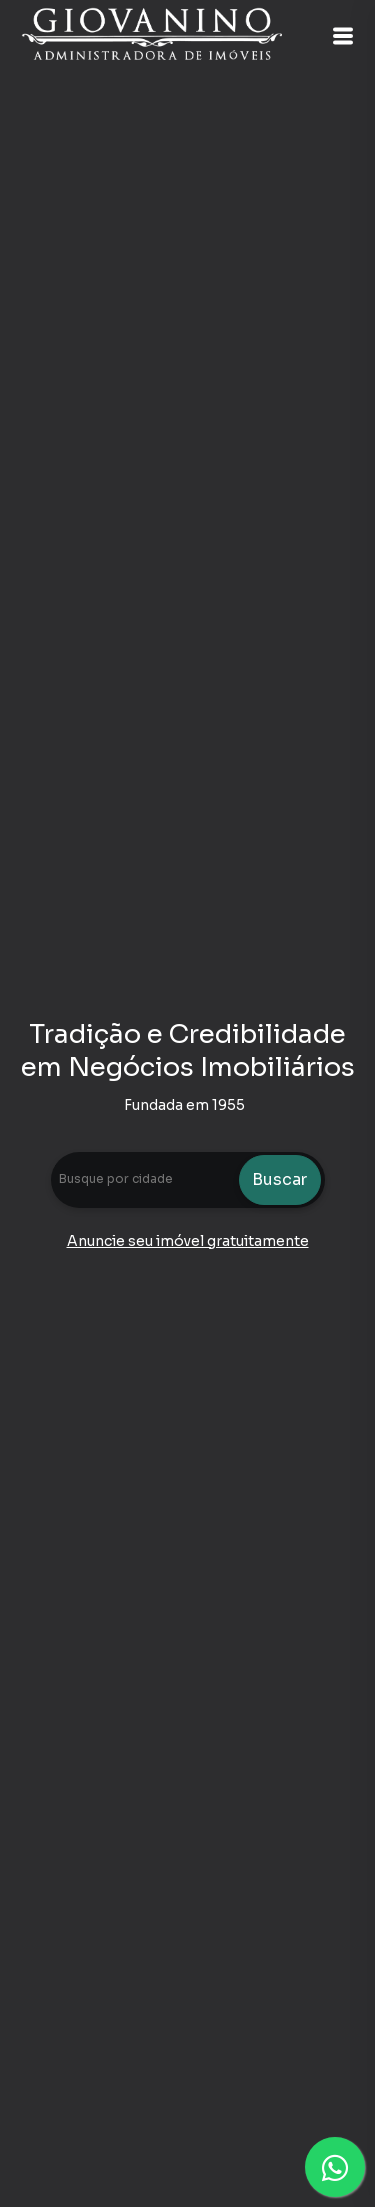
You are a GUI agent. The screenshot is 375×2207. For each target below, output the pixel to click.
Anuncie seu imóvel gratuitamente (188, 1241)
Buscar (279, 1179)
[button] (343, 36)
